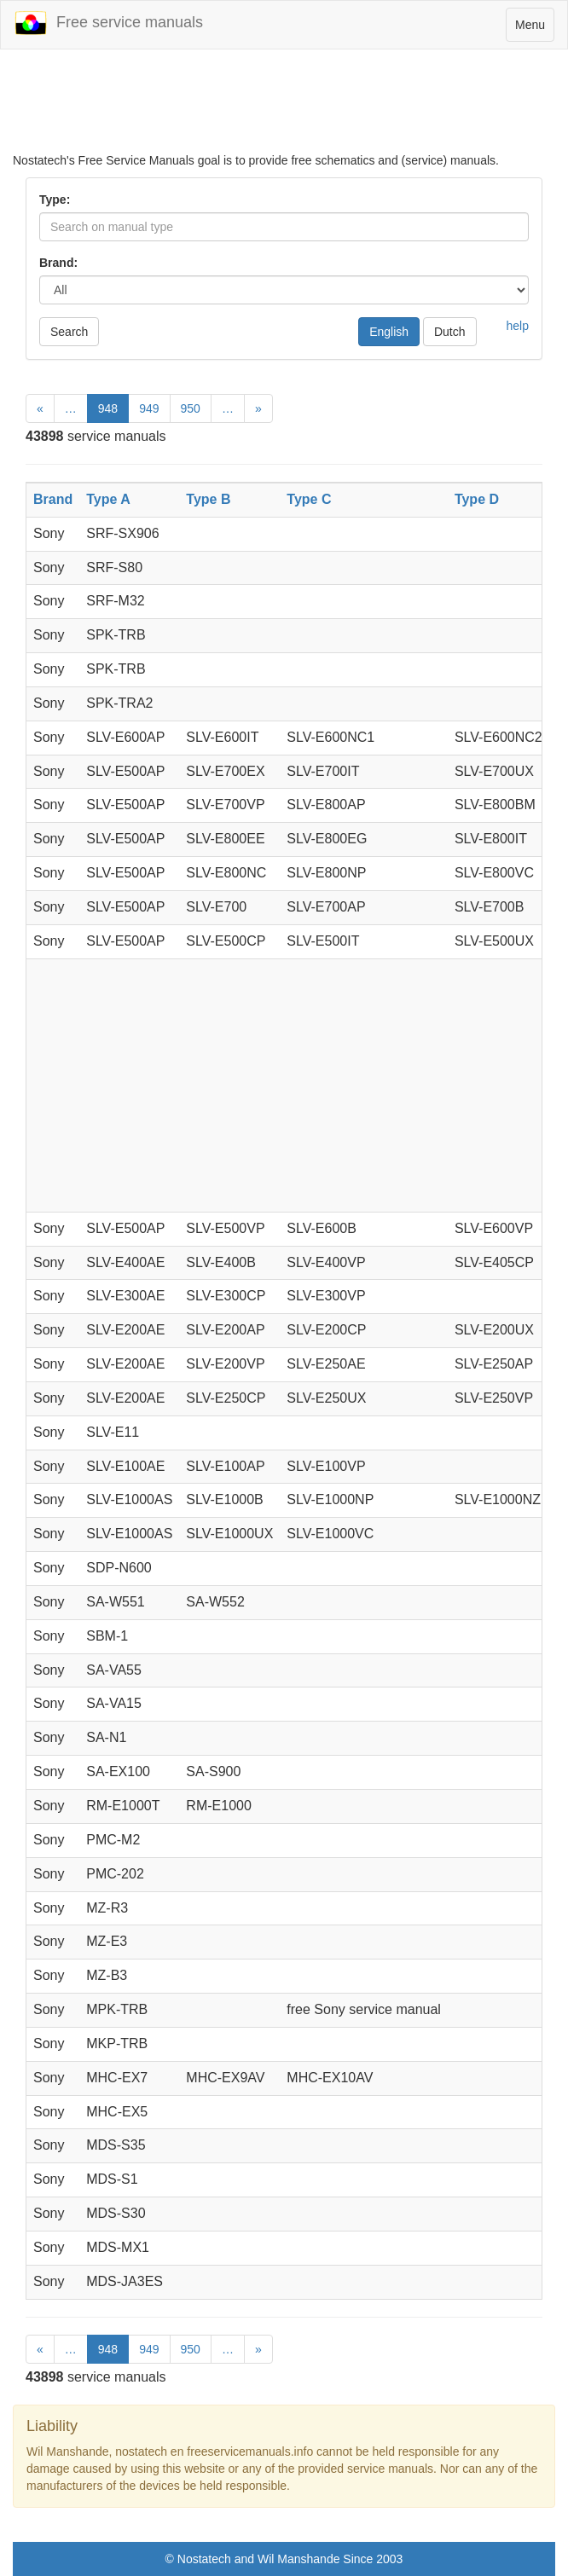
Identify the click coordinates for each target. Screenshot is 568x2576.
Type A (108, 499)
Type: (54, 199)
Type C (309, 499)
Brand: (58, 262)
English (389, 332)
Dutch (450, 332)
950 (190, 408)
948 (108, 408)
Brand (52, 499)
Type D (477, 499)
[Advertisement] (284, 109)
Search (69, 332)
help (518, 326)
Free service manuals (108, 23)
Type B (208, 499)
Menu (534, 28)
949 (149, 408)
